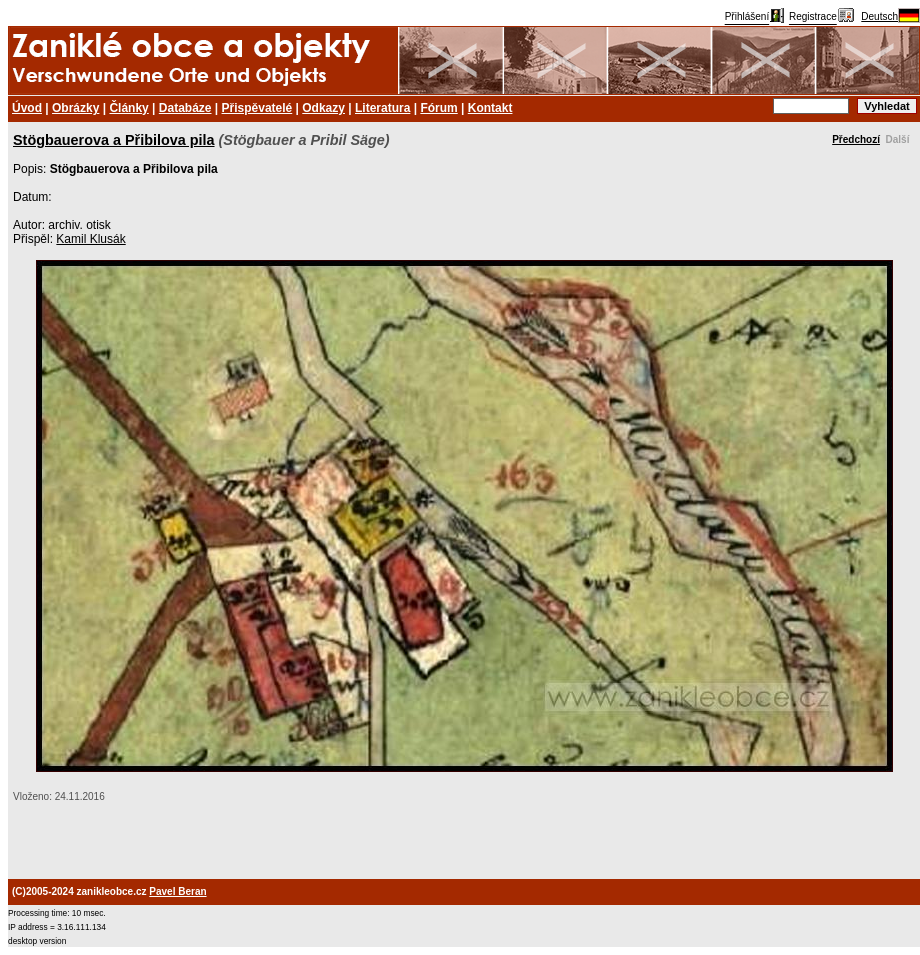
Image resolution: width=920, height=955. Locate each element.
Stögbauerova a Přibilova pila (114, 140)
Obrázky (75, 108)
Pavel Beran (177, 891)
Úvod (27, 108)
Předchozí (856, 139)
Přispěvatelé (257, 108)
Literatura (382, 108)
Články (128, 108)
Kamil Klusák (90, 239)
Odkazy (323, 108)
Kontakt (490, 108)
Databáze (185, 108)
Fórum (438, 108)
